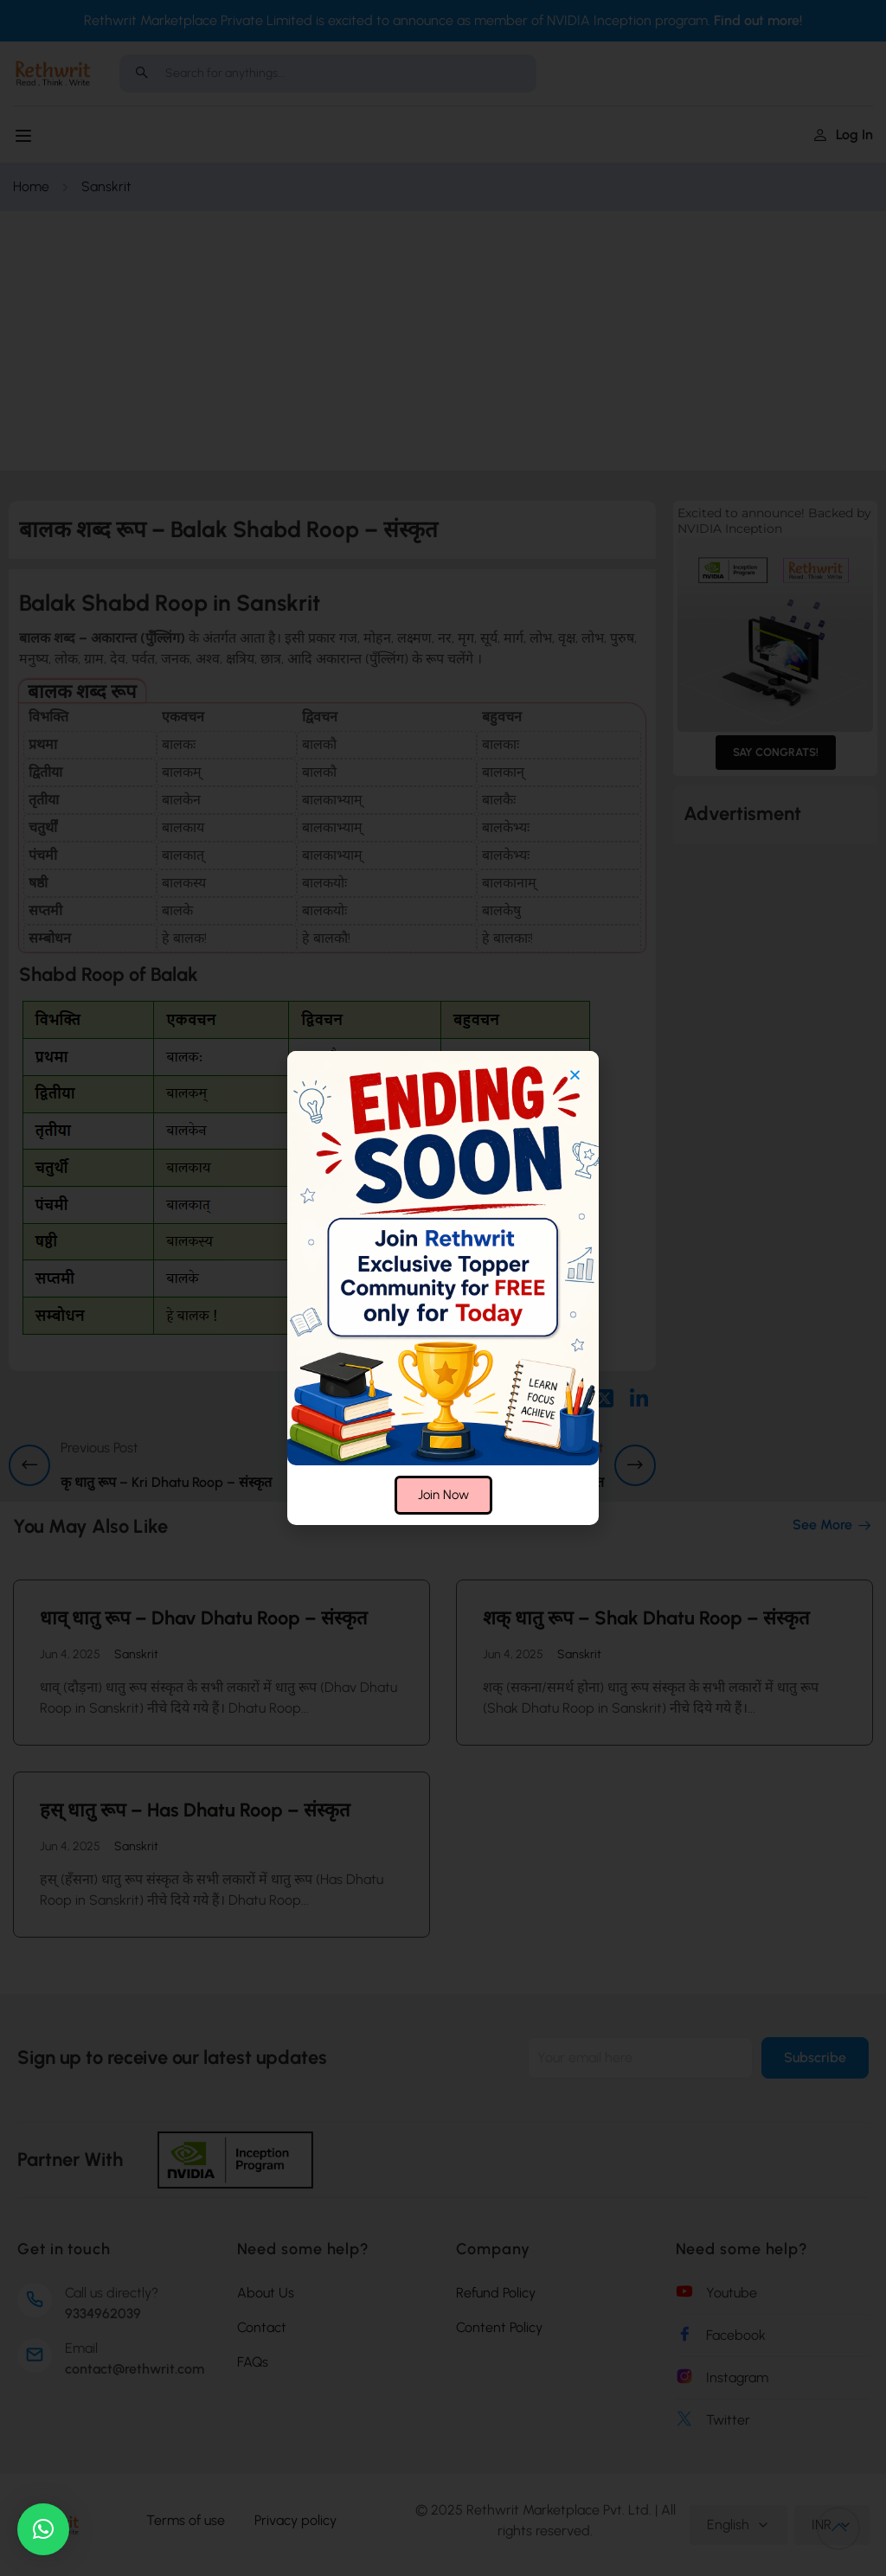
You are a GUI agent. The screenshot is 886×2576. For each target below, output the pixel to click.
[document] (443, 1288)
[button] (43, 2529)
